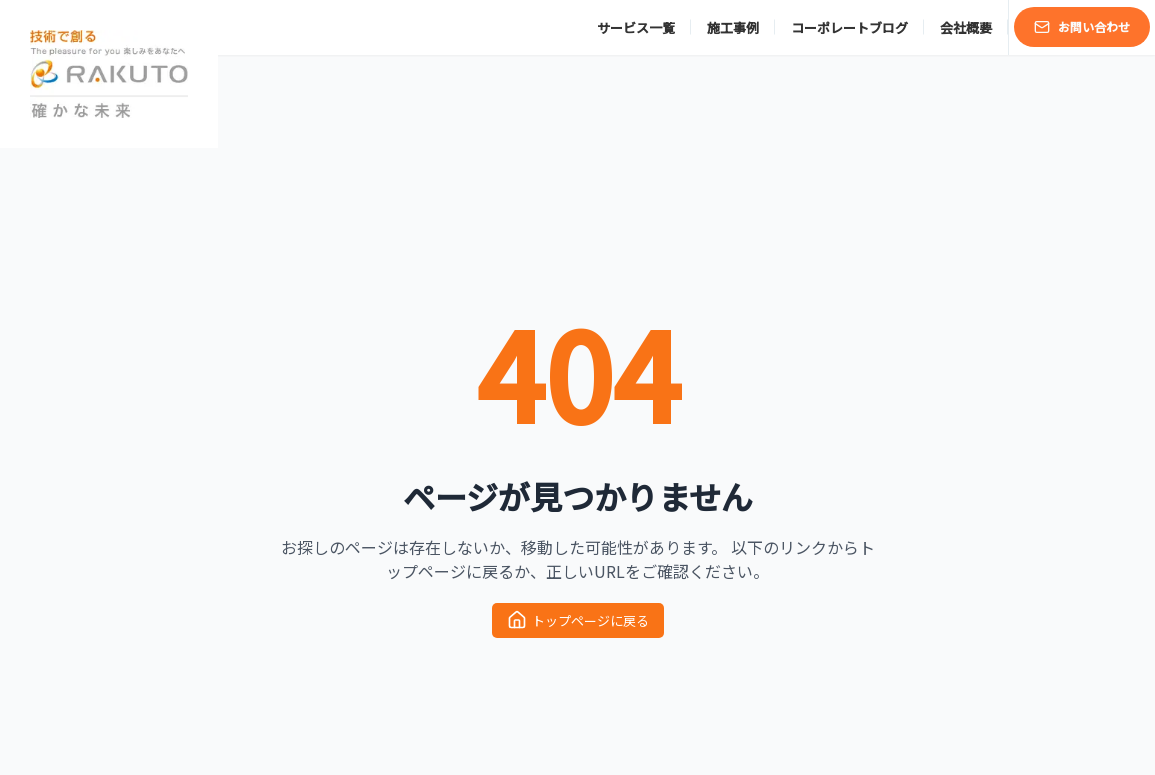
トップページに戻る (578, 620)
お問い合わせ (1082, 26)
